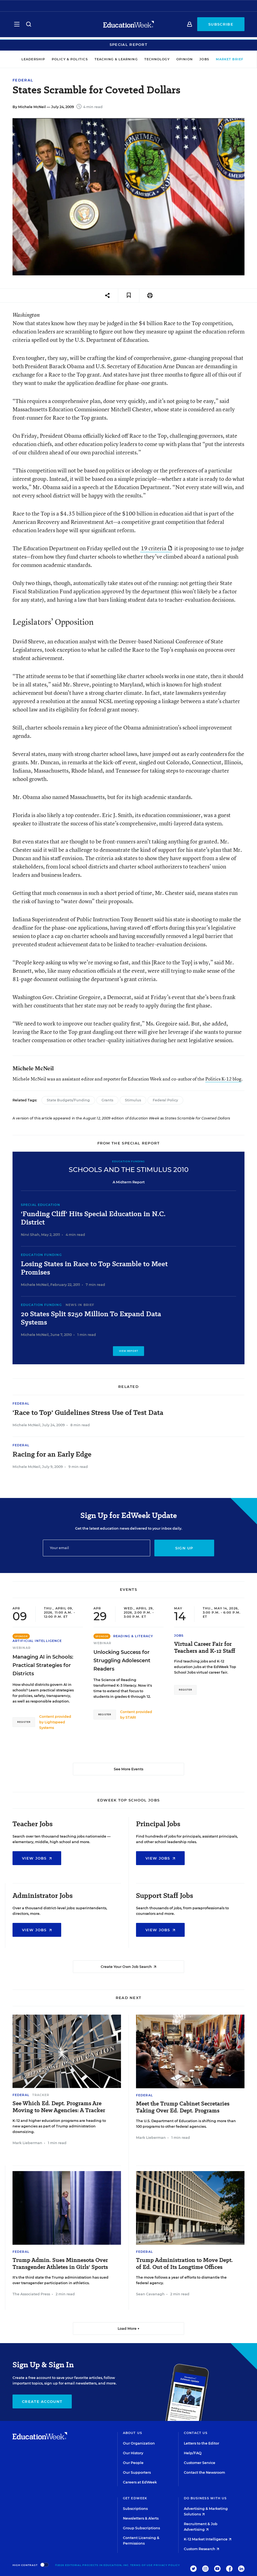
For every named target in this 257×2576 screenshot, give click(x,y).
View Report (128, 1351)
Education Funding (41, 1255)
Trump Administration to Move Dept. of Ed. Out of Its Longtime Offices (184, 2264)
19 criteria (156, 548)
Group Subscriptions (141, 2528)
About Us (132, 2433)
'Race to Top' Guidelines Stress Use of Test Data (88, 1412)
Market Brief (225, 59)
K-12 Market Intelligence (207, 2539)
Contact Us (196, 2433)
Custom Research (201, 2549)
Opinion (178, 59)
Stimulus (133, 1100)
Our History (133, 2453)
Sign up (184, 1548)
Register (23, 1722)
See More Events (128, 1769)
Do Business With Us (205, 2498)
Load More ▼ (129, 2328)
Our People (133, 2463)
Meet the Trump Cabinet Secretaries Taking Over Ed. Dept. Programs (182, 2107)
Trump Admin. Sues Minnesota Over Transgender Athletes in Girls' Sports (60, 2264)
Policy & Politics (64, 59)
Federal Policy (165, 1100)
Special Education (40, 1205)
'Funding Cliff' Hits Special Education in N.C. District (93, 1218)
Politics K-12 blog (223, 1079)
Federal (23, 80)
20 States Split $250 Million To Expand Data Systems (91, 1318)
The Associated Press (31, 2294)
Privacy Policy (167, 2565)
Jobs (198, 59)
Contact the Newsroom (204, 2472)
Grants (107, 1100)
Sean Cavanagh (150, 2294)
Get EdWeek (135, 2498)
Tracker (41, 2095)
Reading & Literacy (133, 1636)
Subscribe (220, 25)
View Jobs (37, 1858)
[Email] (96, 1548)
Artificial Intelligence (37, 1641)
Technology (151, 59)
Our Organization (139, 2443)
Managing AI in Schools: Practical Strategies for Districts (43, 1665)
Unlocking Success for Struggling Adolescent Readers (121, 1660)
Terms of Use (141, 2565)
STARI (130, 1717)
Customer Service (199, 2463)
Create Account (42, 2401)
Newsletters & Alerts (141, 2518)
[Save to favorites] (128, 295)
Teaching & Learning (110, 59)
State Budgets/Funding (68, 1100)
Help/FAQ (193, 2453)
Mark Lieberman (27, 2143)
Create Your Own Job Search (128, 1967)
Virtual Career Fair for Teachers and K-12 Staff (204, 1647)
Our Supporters (137, 2472)
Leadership (27, 59)
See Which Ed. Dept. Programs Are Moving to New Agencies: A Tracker (59, 2107)
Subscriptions (135, 2509)
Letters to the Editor (201, 2443)
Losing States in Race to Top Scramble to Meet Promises (94, 1268)
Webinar (22, 1648)
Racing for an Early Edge (52, 1454)
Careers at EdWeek (140, 2482)
